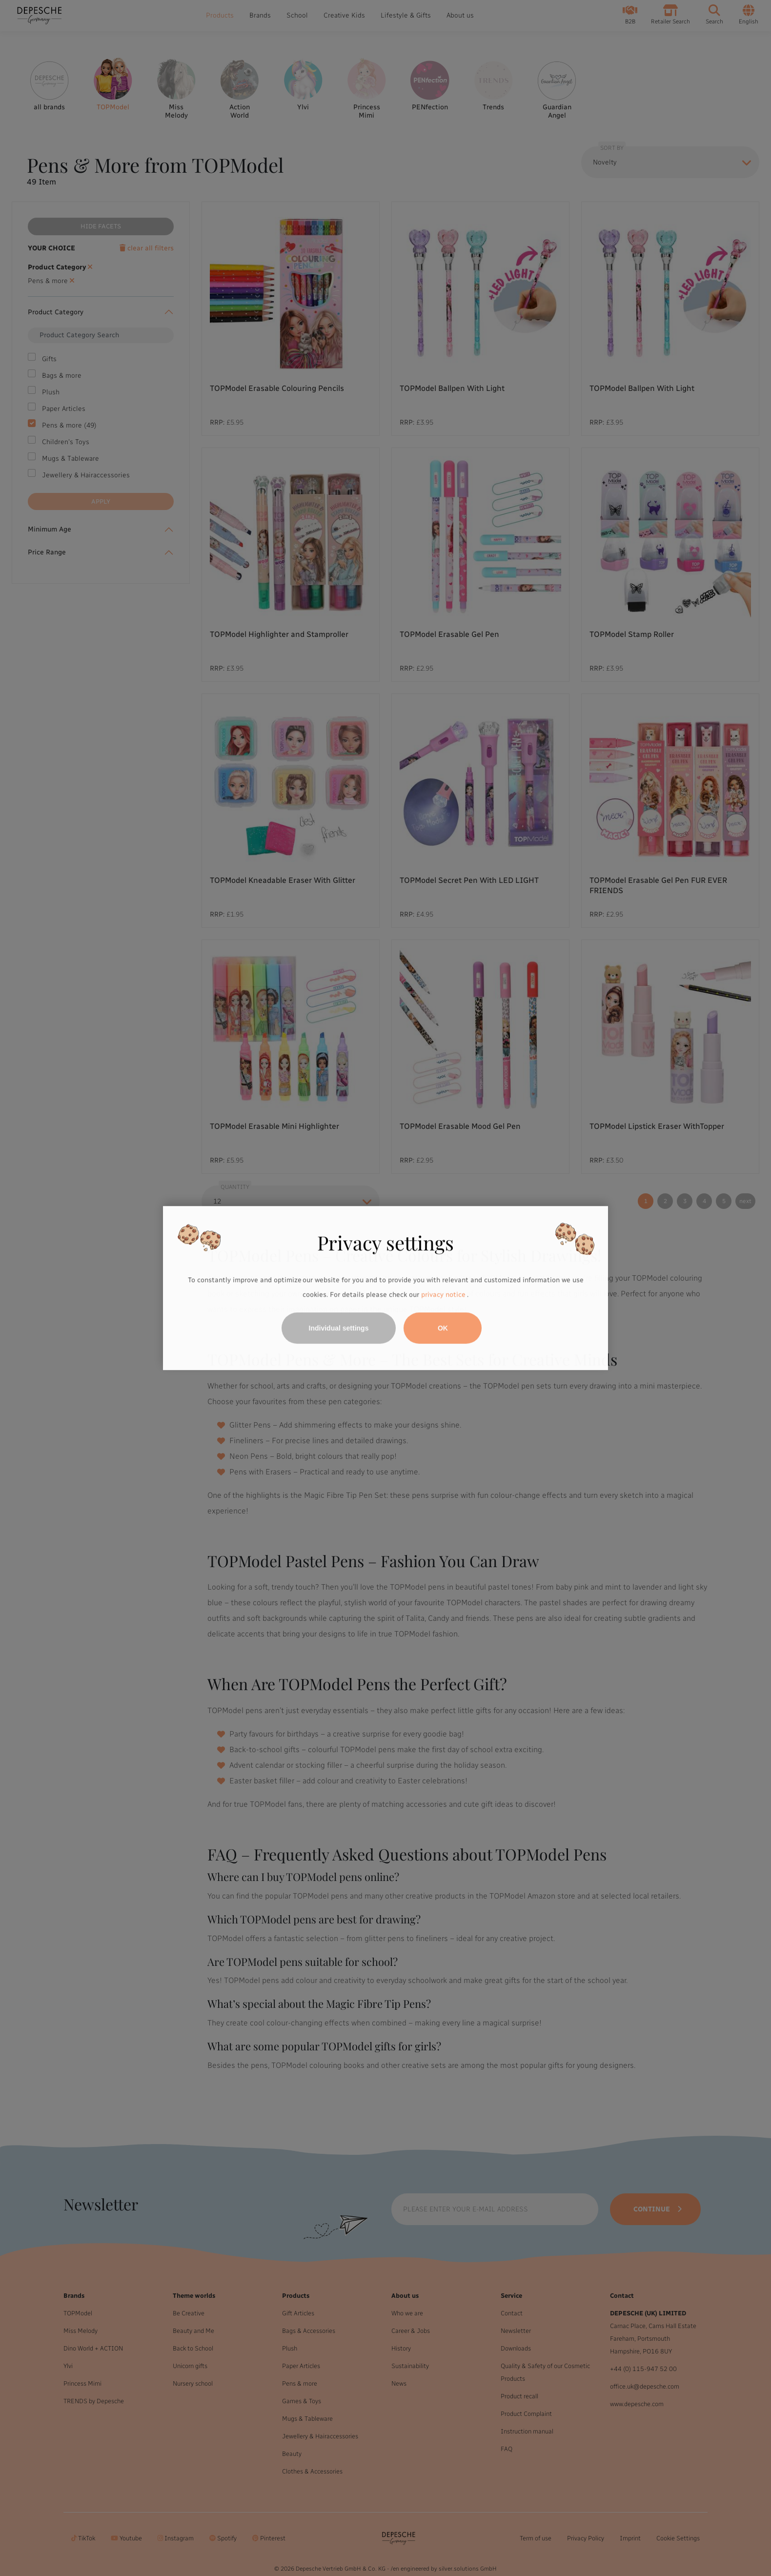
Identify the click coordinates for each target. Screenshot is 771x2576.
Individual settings (339, 1328)
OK (443, 1328)
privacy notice (443, 1294)
